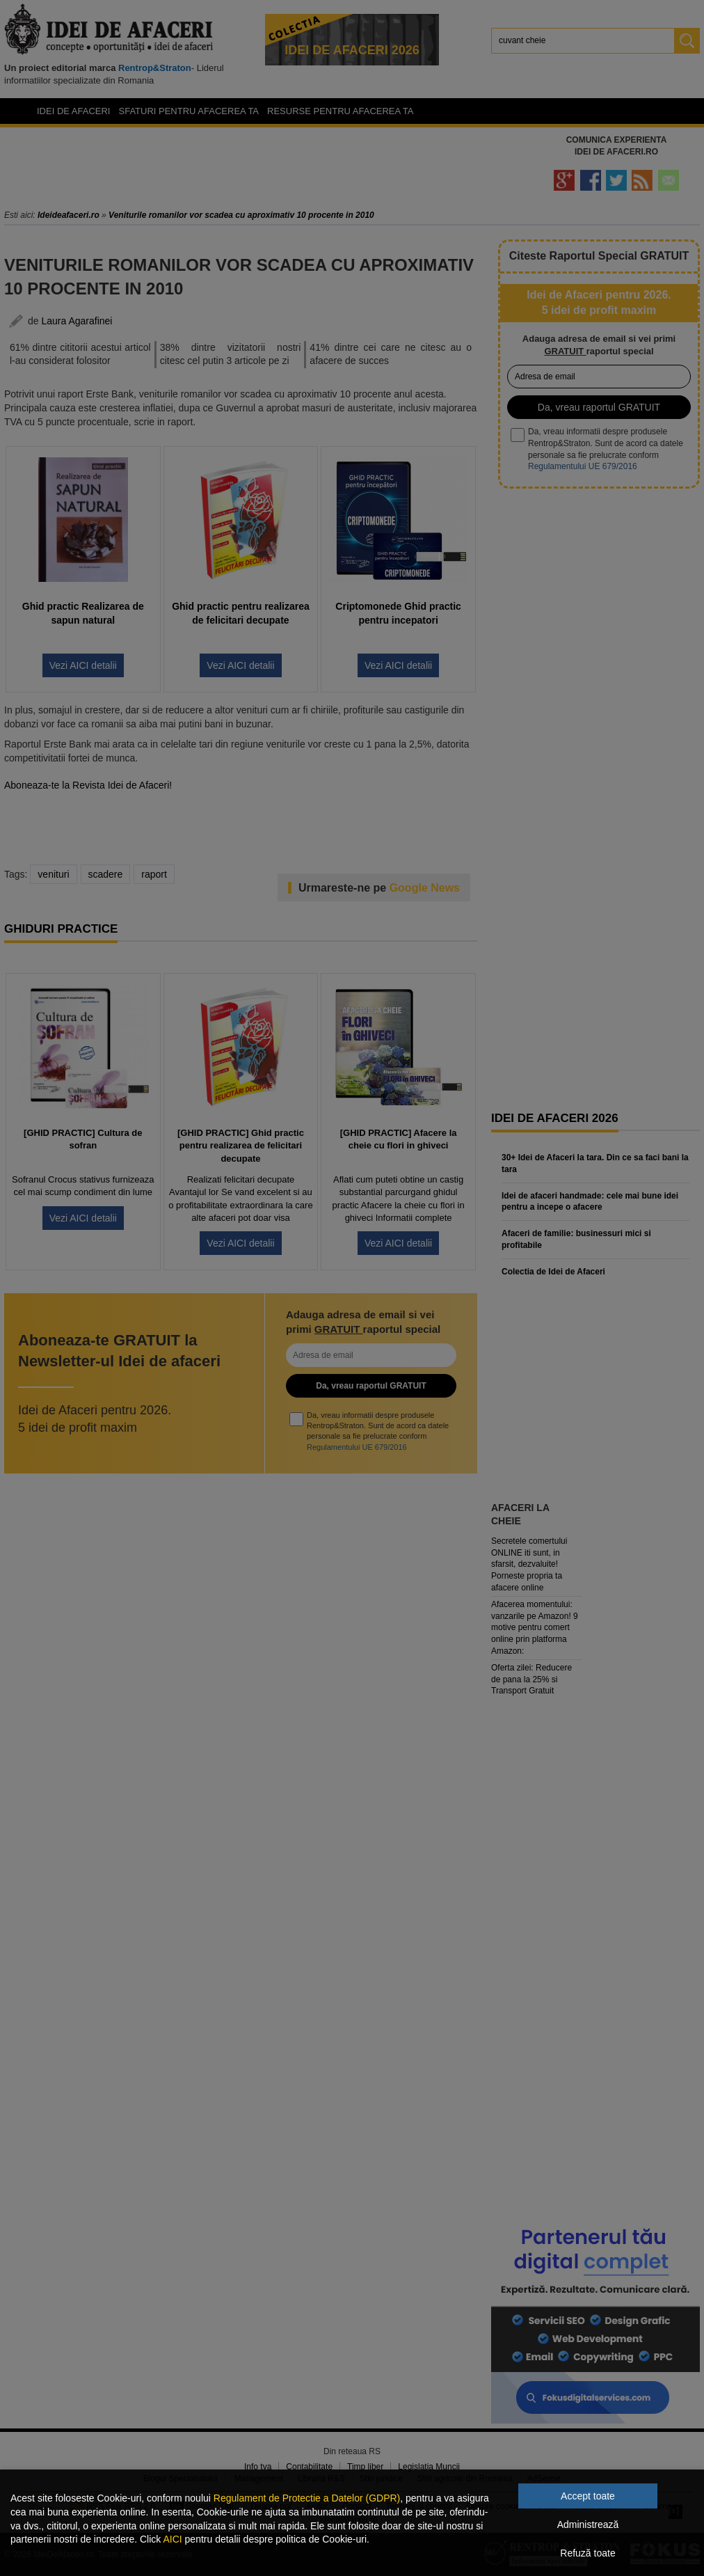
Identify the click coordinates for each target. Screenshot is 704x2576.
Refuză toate (587, 2553)
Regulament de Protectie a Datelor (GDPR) (307, 2498)
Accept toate (588, 2496)
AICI (172, 2539)
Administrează (588, 2524)
